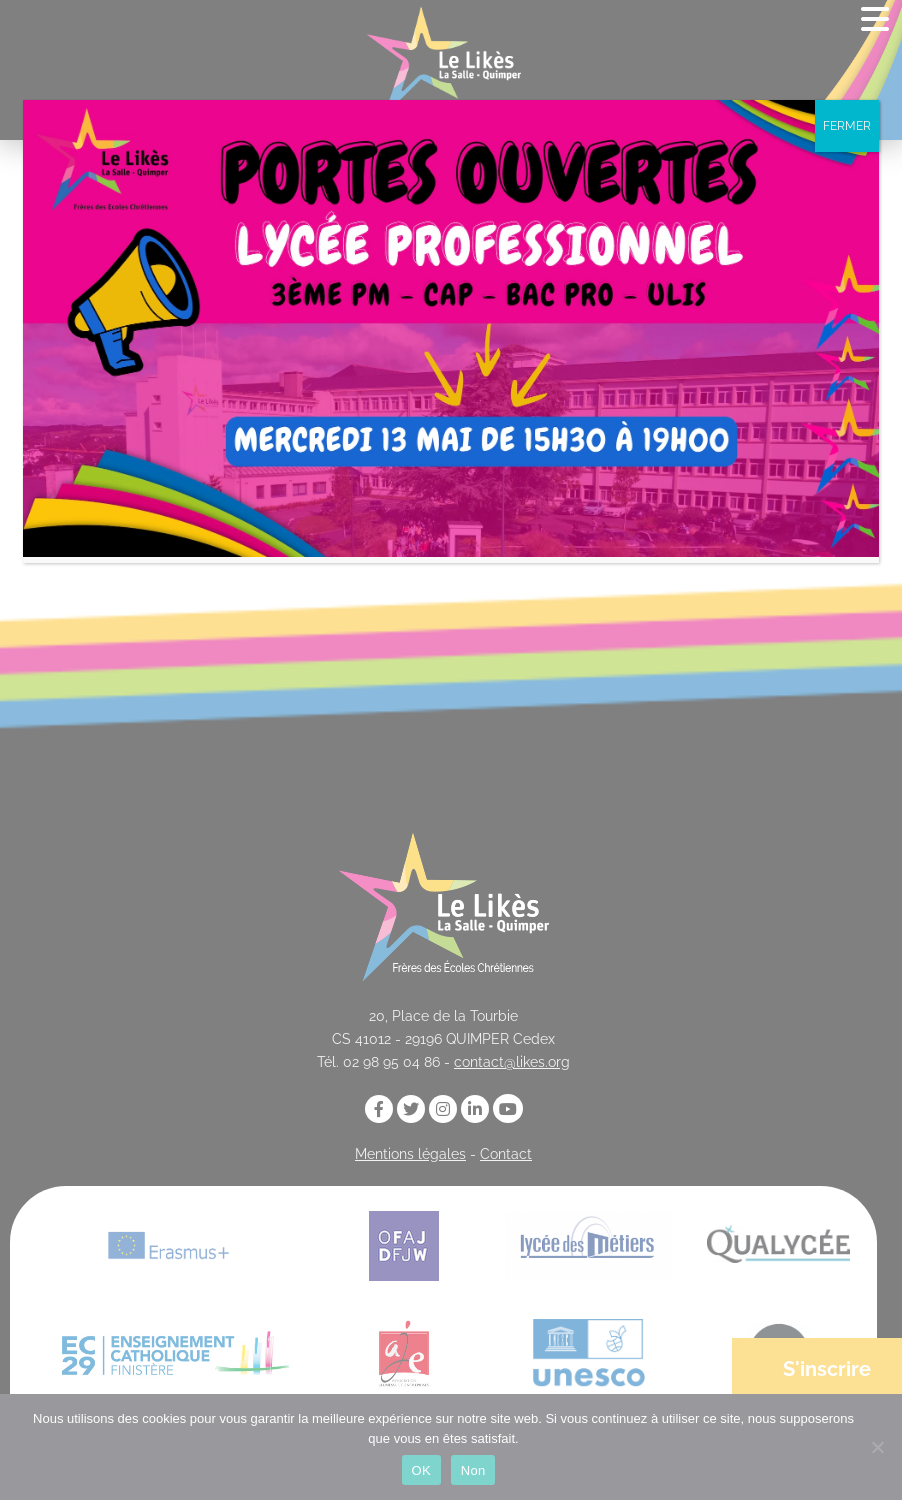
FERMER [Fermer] (847, 126)
